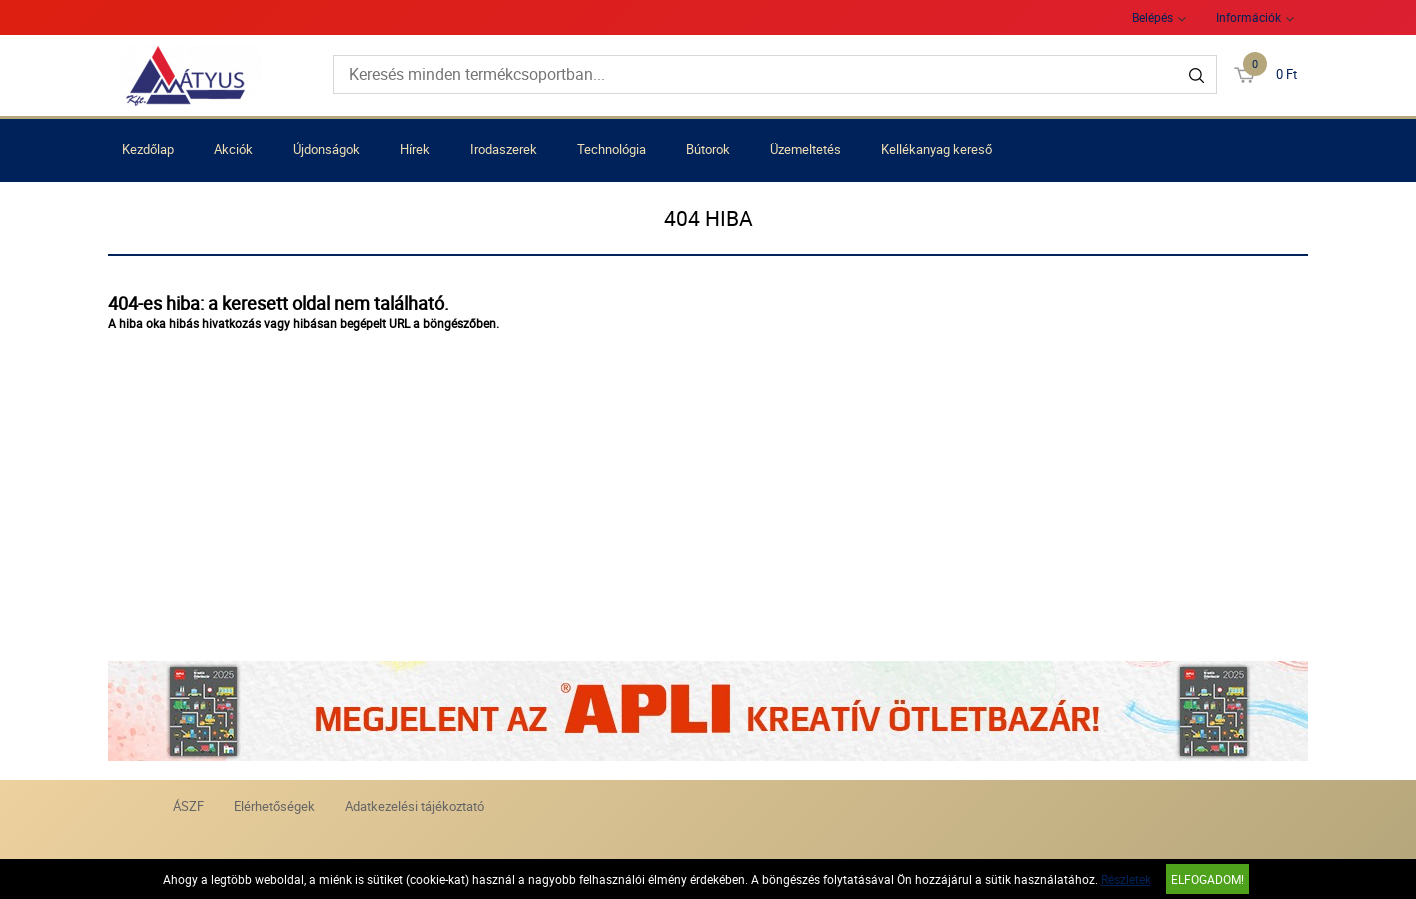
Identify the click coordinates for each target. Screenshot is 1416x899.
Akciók (233, 149)
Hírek (415, 149)
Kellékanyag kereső (936, 149)
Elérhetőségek (274, 806)
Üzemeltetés (805, 149)
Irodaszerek (503, 149)
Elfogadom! (1207, 879)
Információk (1248, 17)
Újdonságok (326, 149)
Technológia (611, 149)
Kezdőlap (148, 149)
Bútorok (708, 149)
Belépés (1152, 17)
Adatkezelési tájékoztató (414, 806)
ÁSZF (188, 806)
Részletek (1126, 879)
